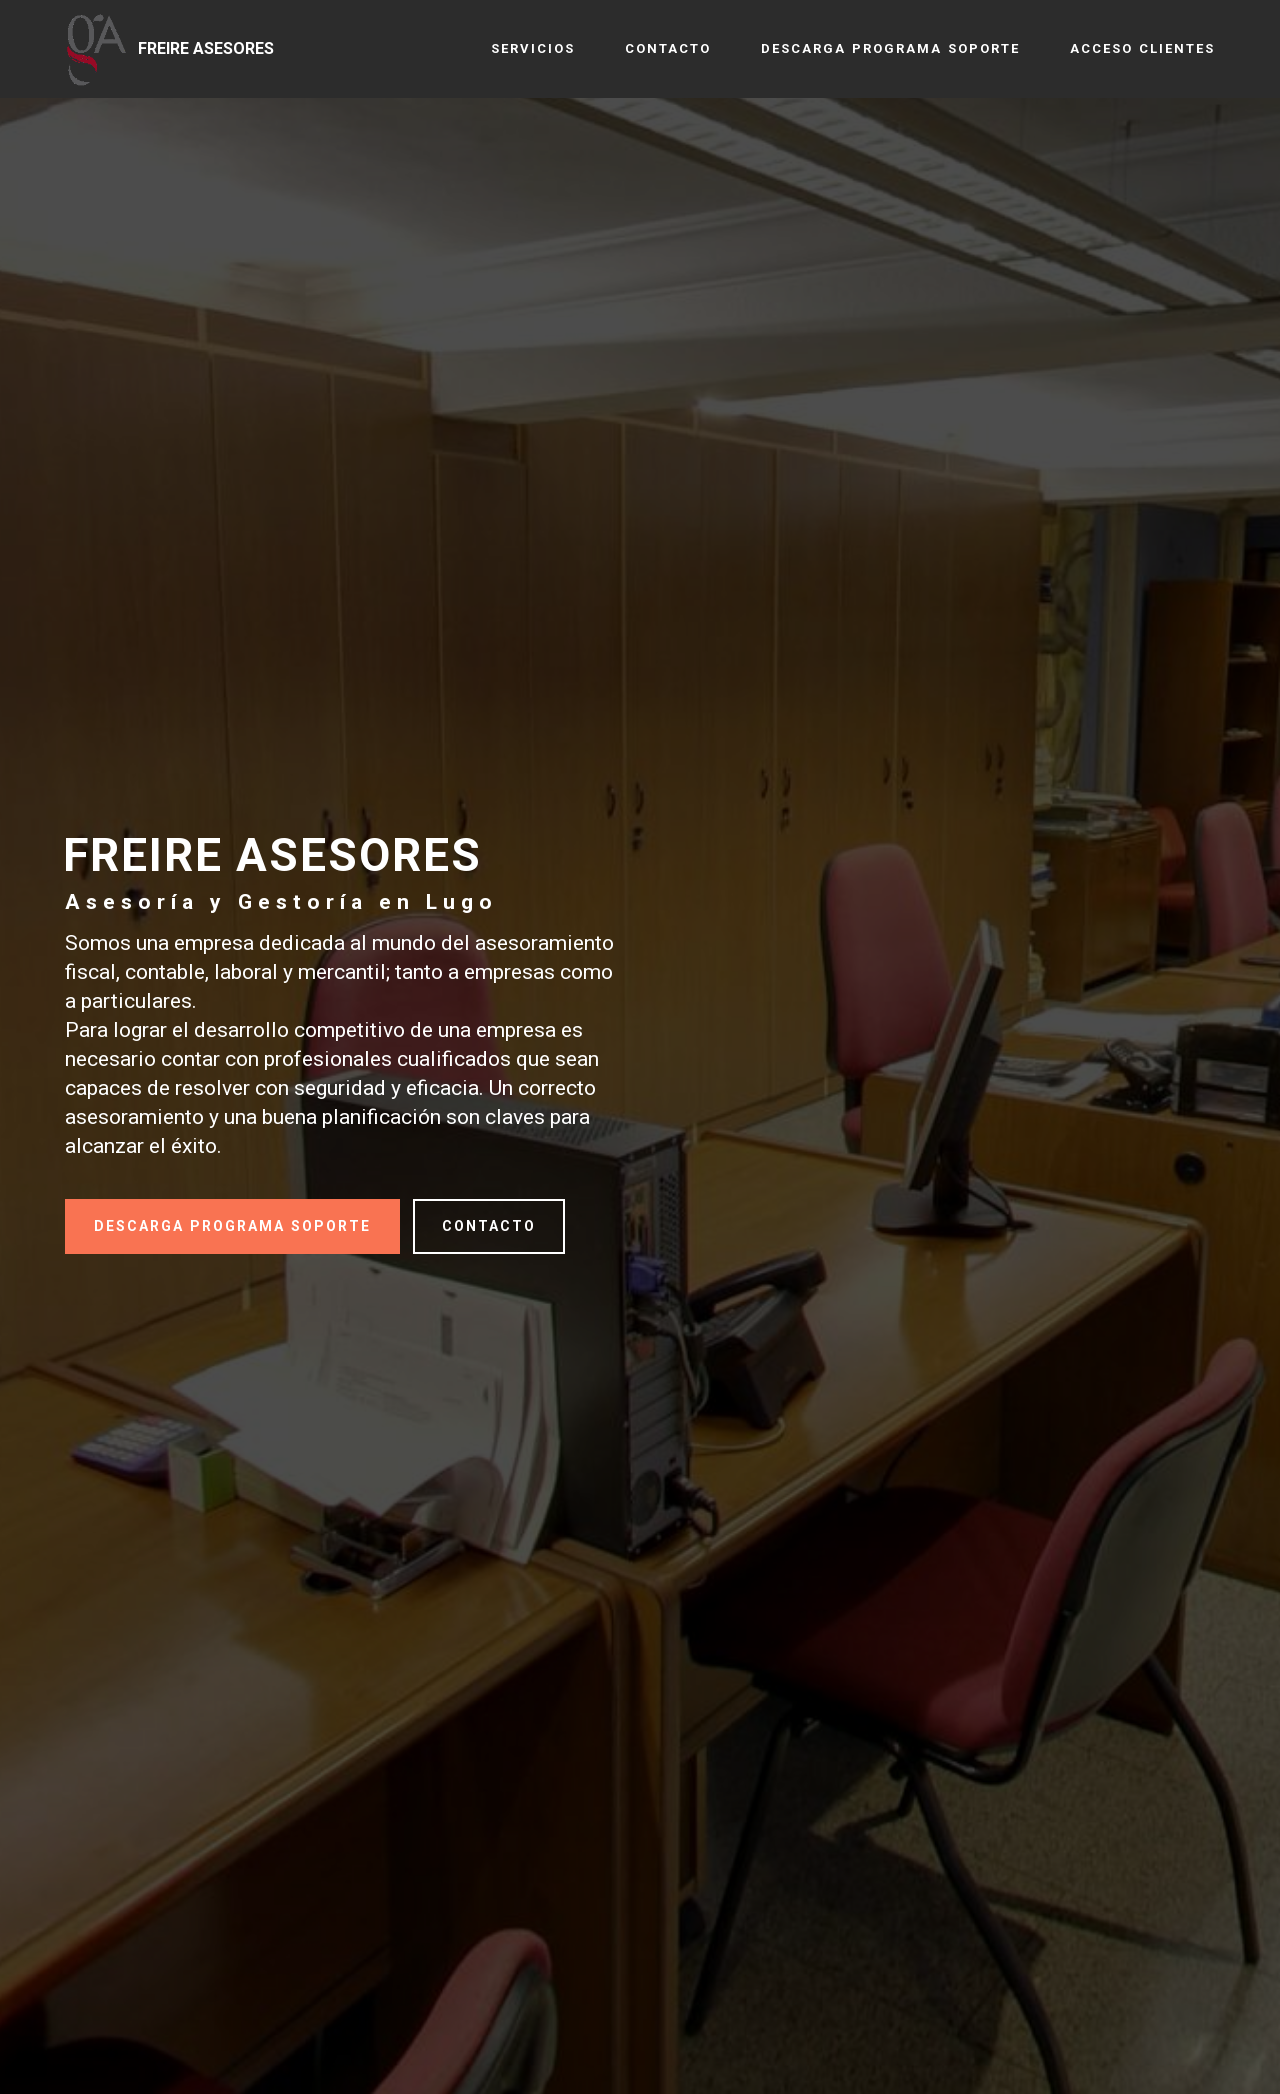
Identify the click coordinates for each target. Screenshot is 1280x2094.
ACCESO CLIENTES (1142, 48)
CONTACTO (668, 48)
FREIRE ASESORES (206, 48)
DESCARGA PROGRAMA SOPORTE (890, 48)
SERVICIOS (533, 48)
